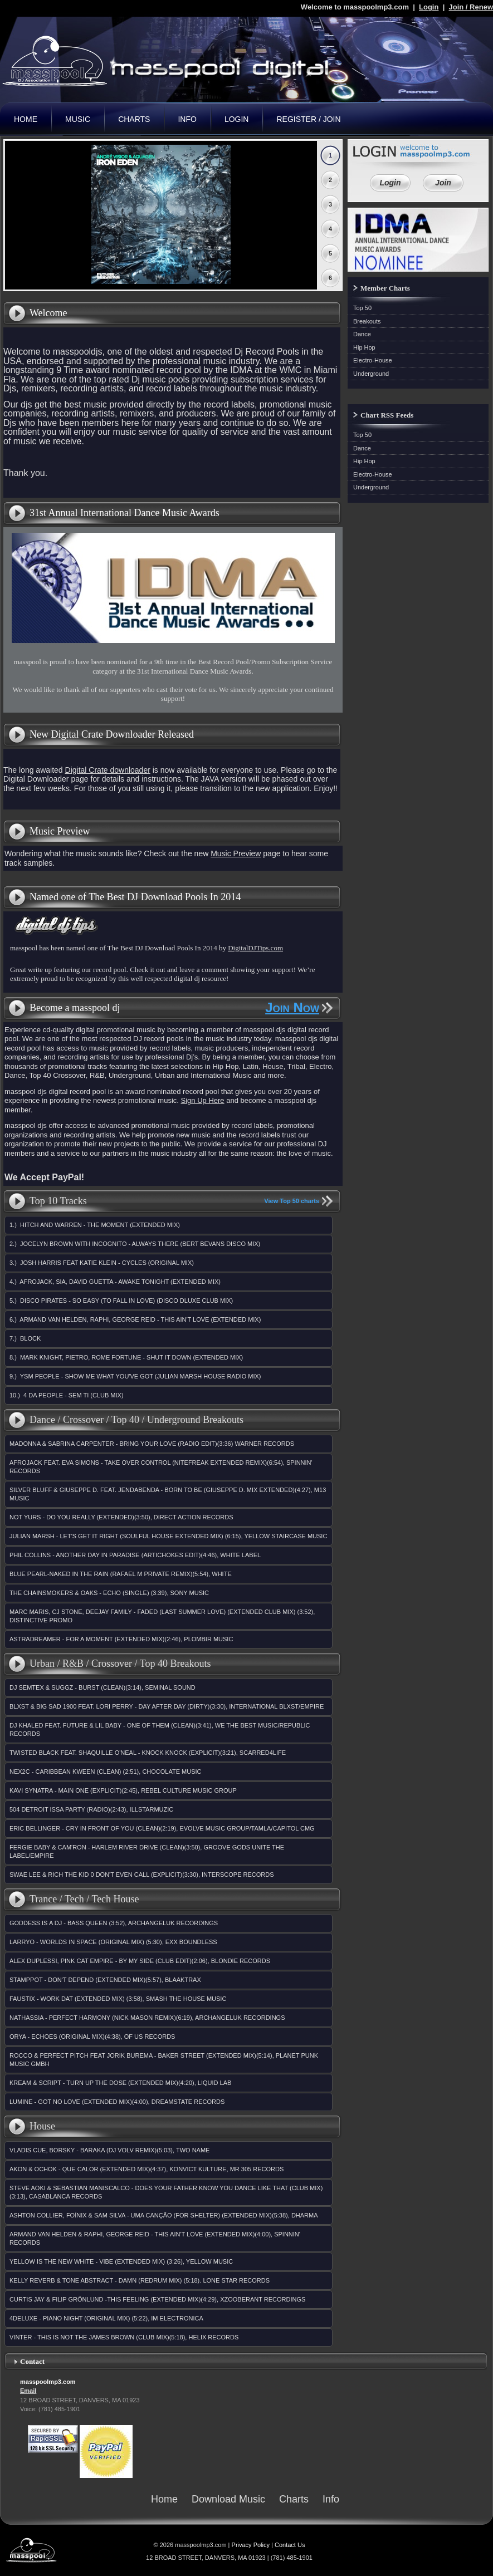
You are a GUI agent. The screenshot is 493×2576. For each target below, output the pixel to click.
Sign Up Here (202, 1100)
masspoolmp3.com (172, 61)
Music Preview (236, 853)
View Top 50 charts (291, 1201)
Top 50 (362, 308)
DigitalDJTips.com (255, 948)
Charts (134, 119)
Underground (371, 373)
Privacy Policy (251, 2544)
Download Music (228, 2499)
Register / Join (308, 119)
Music (77, 119)
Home (25, 119)
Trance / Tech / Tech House (84, 1899)
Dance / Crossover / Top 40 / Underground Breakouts (136, 1419)
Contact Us (290, 2544)
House (42, 2126)
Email (28, 2390)
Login (428, 7)
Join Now (292, 1008)
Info (187, 119)
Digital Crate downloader (107, 770)
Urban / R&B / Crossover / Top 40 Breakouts (120, 1663)
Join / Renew (471, 7)
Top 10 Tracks (58, 1200)
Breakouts (367, 321)
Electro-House (372, 360)
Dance (362, 334)
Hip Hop (364, 347)
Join (443, 182)
